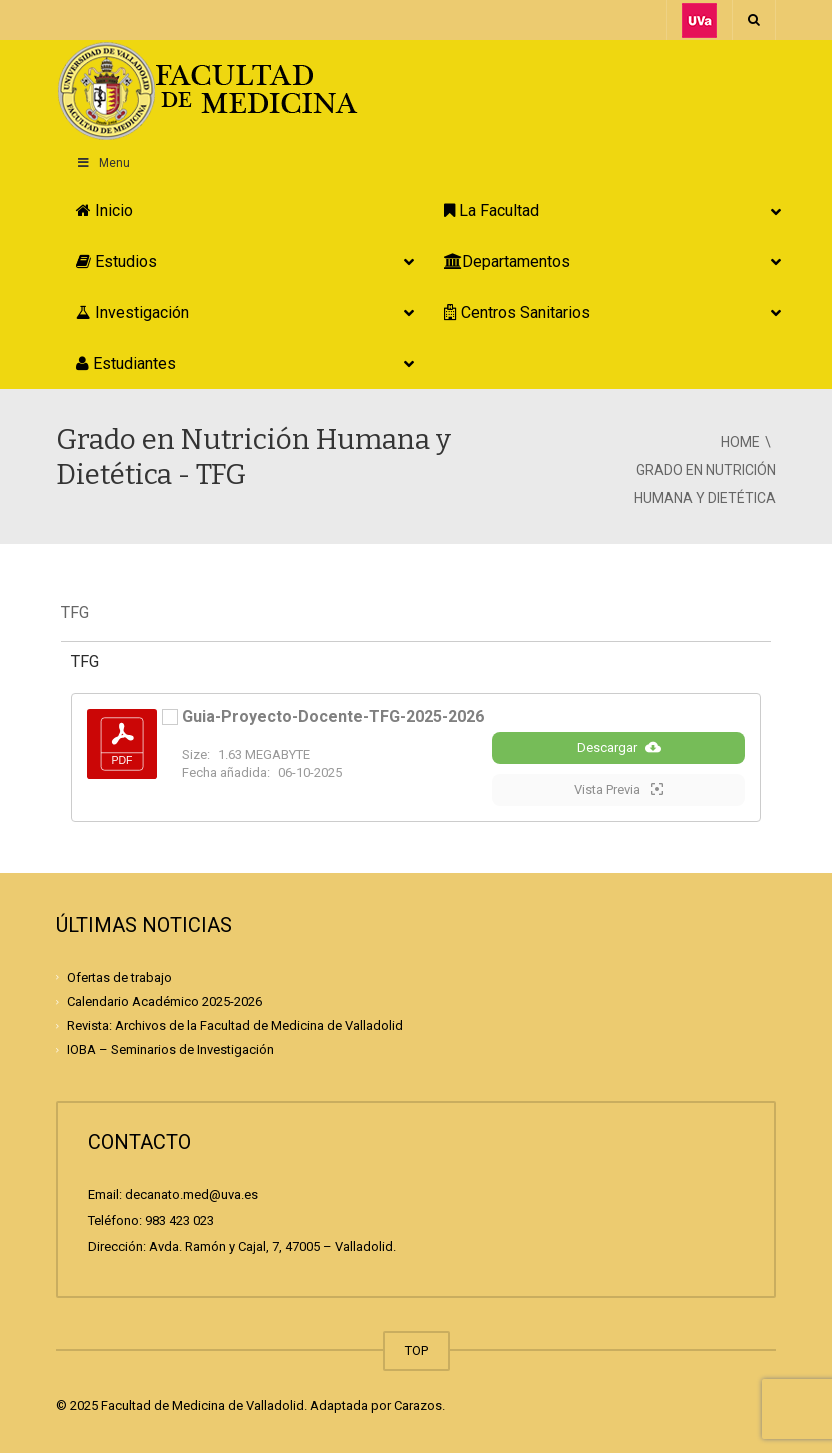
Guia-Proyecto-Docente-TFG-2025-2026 (333, 716)
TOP (416, 1350)
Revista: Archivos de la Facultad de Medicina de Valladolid (235, 1025)
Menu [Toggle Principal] (103, 163)
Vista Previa (618, 789)
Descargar (619, 747)
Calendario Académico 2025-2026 (164, 1001)
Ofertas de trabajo (119, 977)
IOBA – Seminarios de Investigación (170, 1049)
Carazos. (419, 1405)
